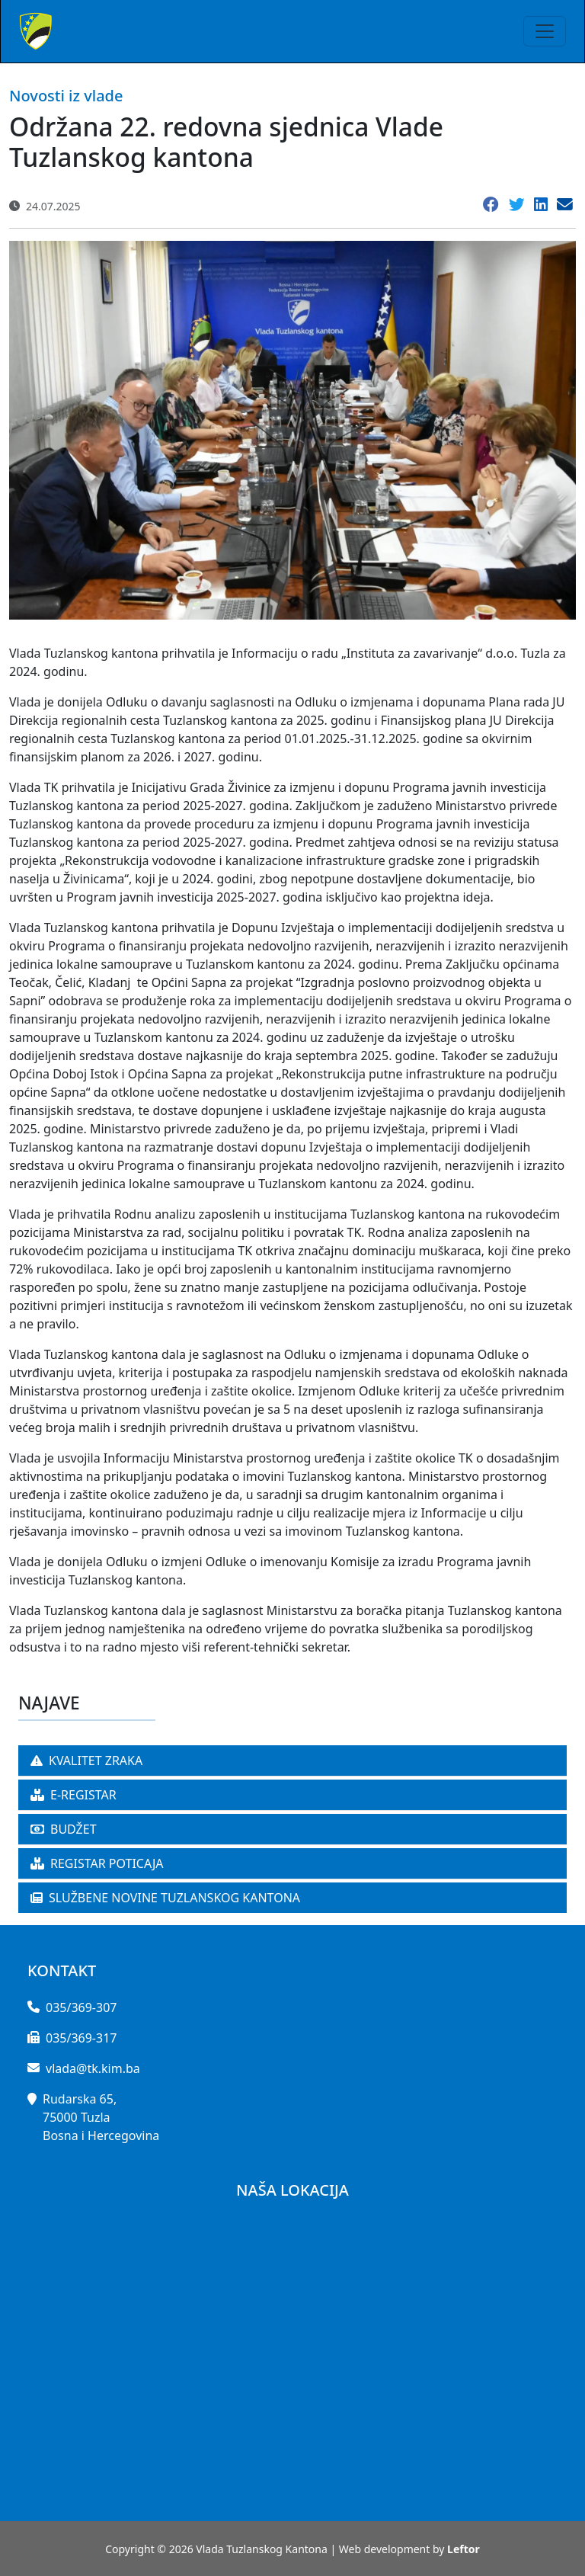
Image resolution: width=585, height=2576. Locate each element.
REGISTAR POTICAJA (97, 1863)
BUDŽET (63, 1829)
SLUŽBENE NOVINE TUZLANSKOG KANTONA (165, 1897)
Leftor (463, 2549)
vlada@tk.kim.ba (93, 2068)
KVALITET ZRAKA (86, 1760)
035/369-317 (81, 2038)
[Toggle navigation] (544, 31)
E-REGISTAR (73, 1794)
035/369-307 (81, 2007)
